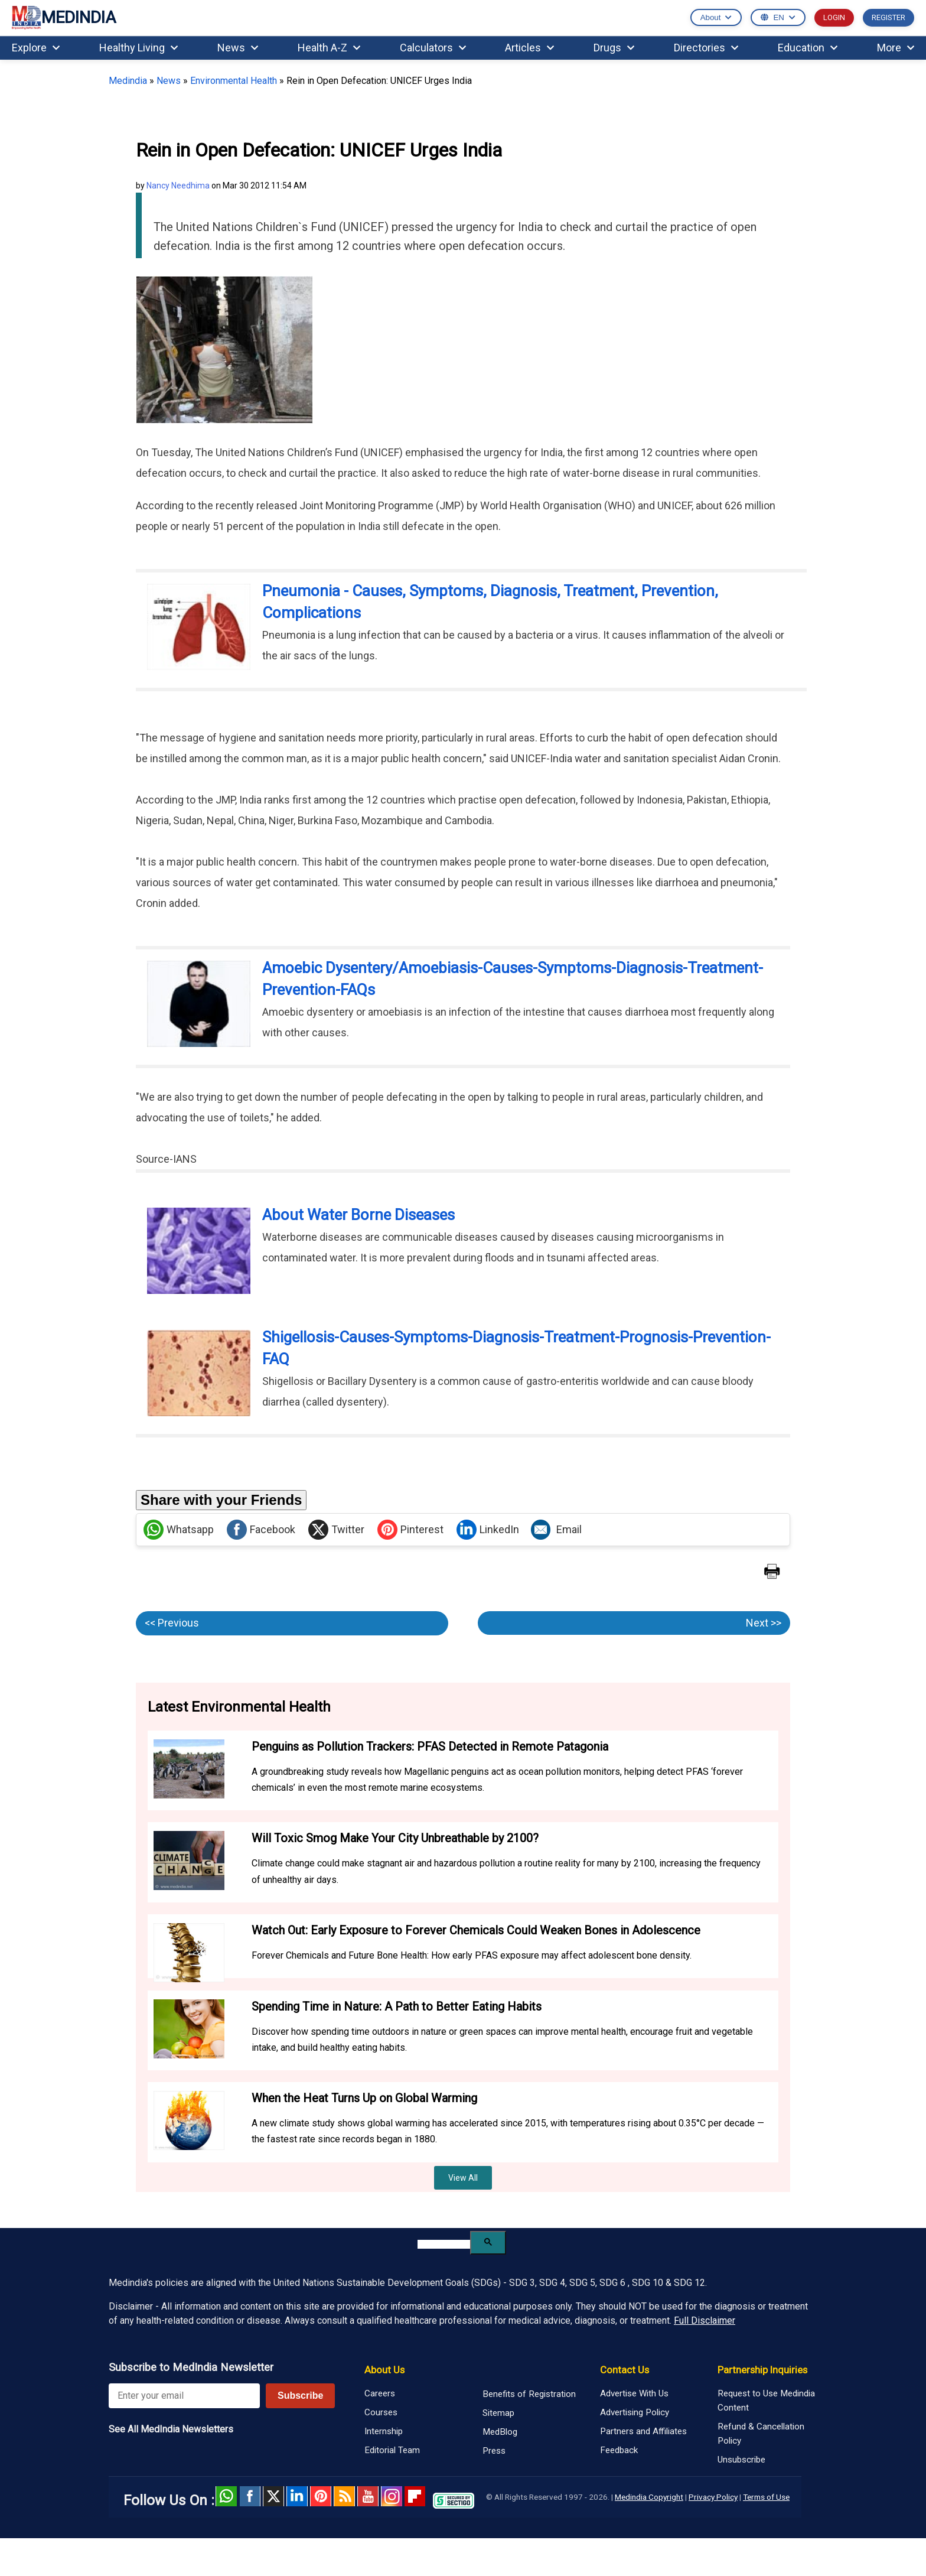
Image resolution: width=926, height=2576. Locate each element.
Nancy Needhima (178, 185)
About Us (384, 2370)
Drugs (614, 47)
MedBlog (499, 2432)
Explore (36, 47)
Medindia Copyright (649, 2497)
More (895, 47)
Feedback (619, 2450)
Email (556, 1530)
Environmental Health (233, 80)
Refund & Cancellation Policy (761, 2433)
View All (463, 2178)
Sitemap (498, 2413)
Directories (706, 47)
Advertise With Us (634, 2393)
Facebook (261, 1530)
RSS (344, 2496)
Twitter (336, 1530)
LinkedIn (488, 1530)
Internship (383, 2431)
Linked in (297, 2496)
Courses (380, 2412)
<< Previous (172, 1622)
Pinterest (410, 1530)
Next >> (763, 1622)
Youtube (368, 2496)
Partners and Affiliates (643, 2431)
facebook (249, 2496)
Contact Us (624, 2370)
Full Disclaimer (704, 2320)
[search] (444, 2244)
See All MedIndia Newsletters (171, 2429)
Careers (379, 2393)
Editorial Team (392, 2450)
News (237, 47)
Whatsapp (179, 1530)
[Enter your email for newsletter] (184, 2395)
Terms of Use (766, 2497)
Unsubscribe (741, 2459)
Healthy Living (138, 47)
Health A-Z (329, 47)
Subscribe (300, 2395)
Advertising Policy (634, 2412)
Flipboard (415, 2496)
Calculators (433, 47)
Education (807, 47)
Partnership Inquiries (762, 2370)
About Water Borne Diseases (358, 1215)
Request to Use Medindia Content (766, 2400)
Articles (529, 47)
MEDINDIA (64, 18)
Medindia (128, 80)
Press (494, 2450)
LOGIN (834, 17)
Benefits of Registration (529, 2394)
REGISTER (888, 17)
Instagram (391, 2496)
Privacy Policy (713, 2497)
